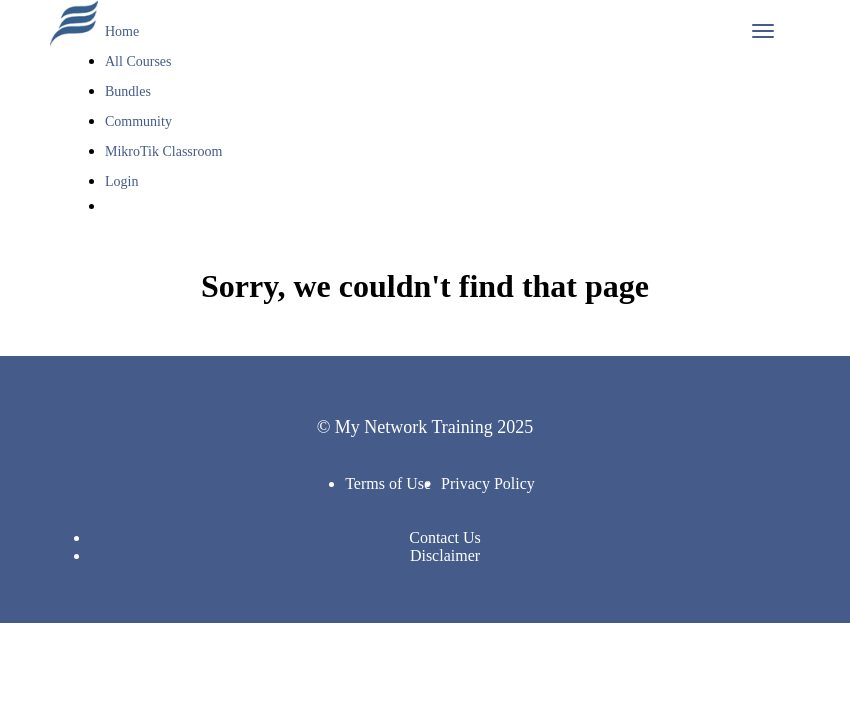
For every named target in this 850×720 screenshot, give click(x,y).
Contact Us (445, 537)
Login (121, 181)
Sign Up (139, 237)
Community (138, 121)
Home (122, 31)
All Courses (138, 61)
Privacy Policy (488, 483)
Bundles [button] (129, 91)
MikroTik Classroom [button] (165, 151)
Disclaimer (445, 555)
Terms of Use (388, 483)
